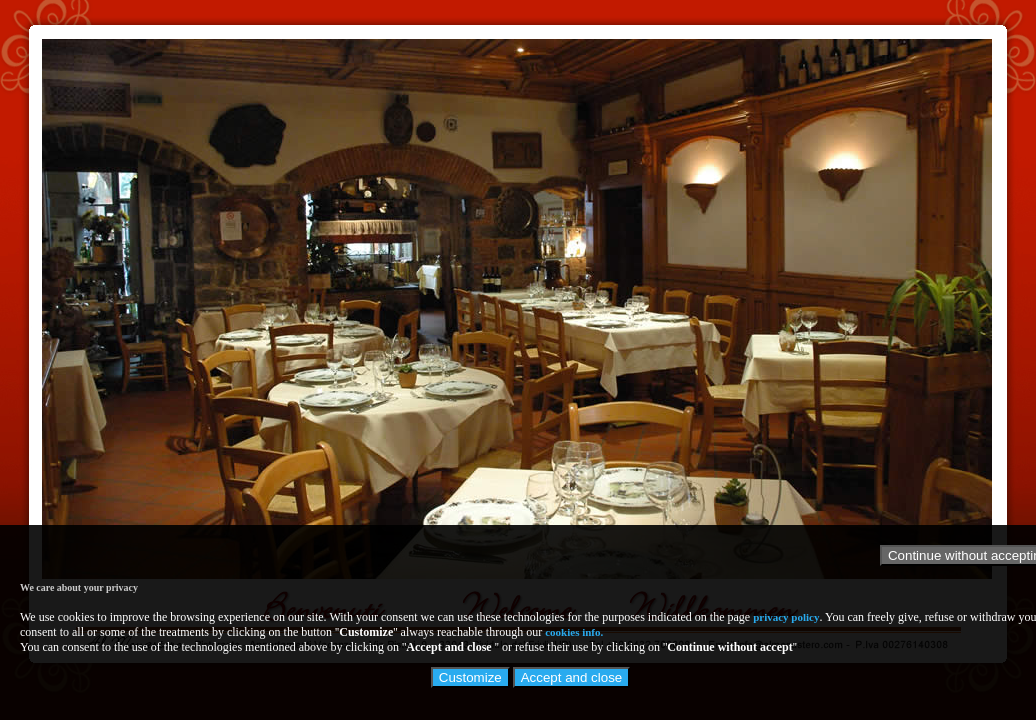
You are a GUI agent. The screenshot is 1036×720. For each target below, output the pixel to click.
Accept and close (572, 677)
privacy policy (786, 617)
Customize (470, 677)
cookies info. (574, 632)
